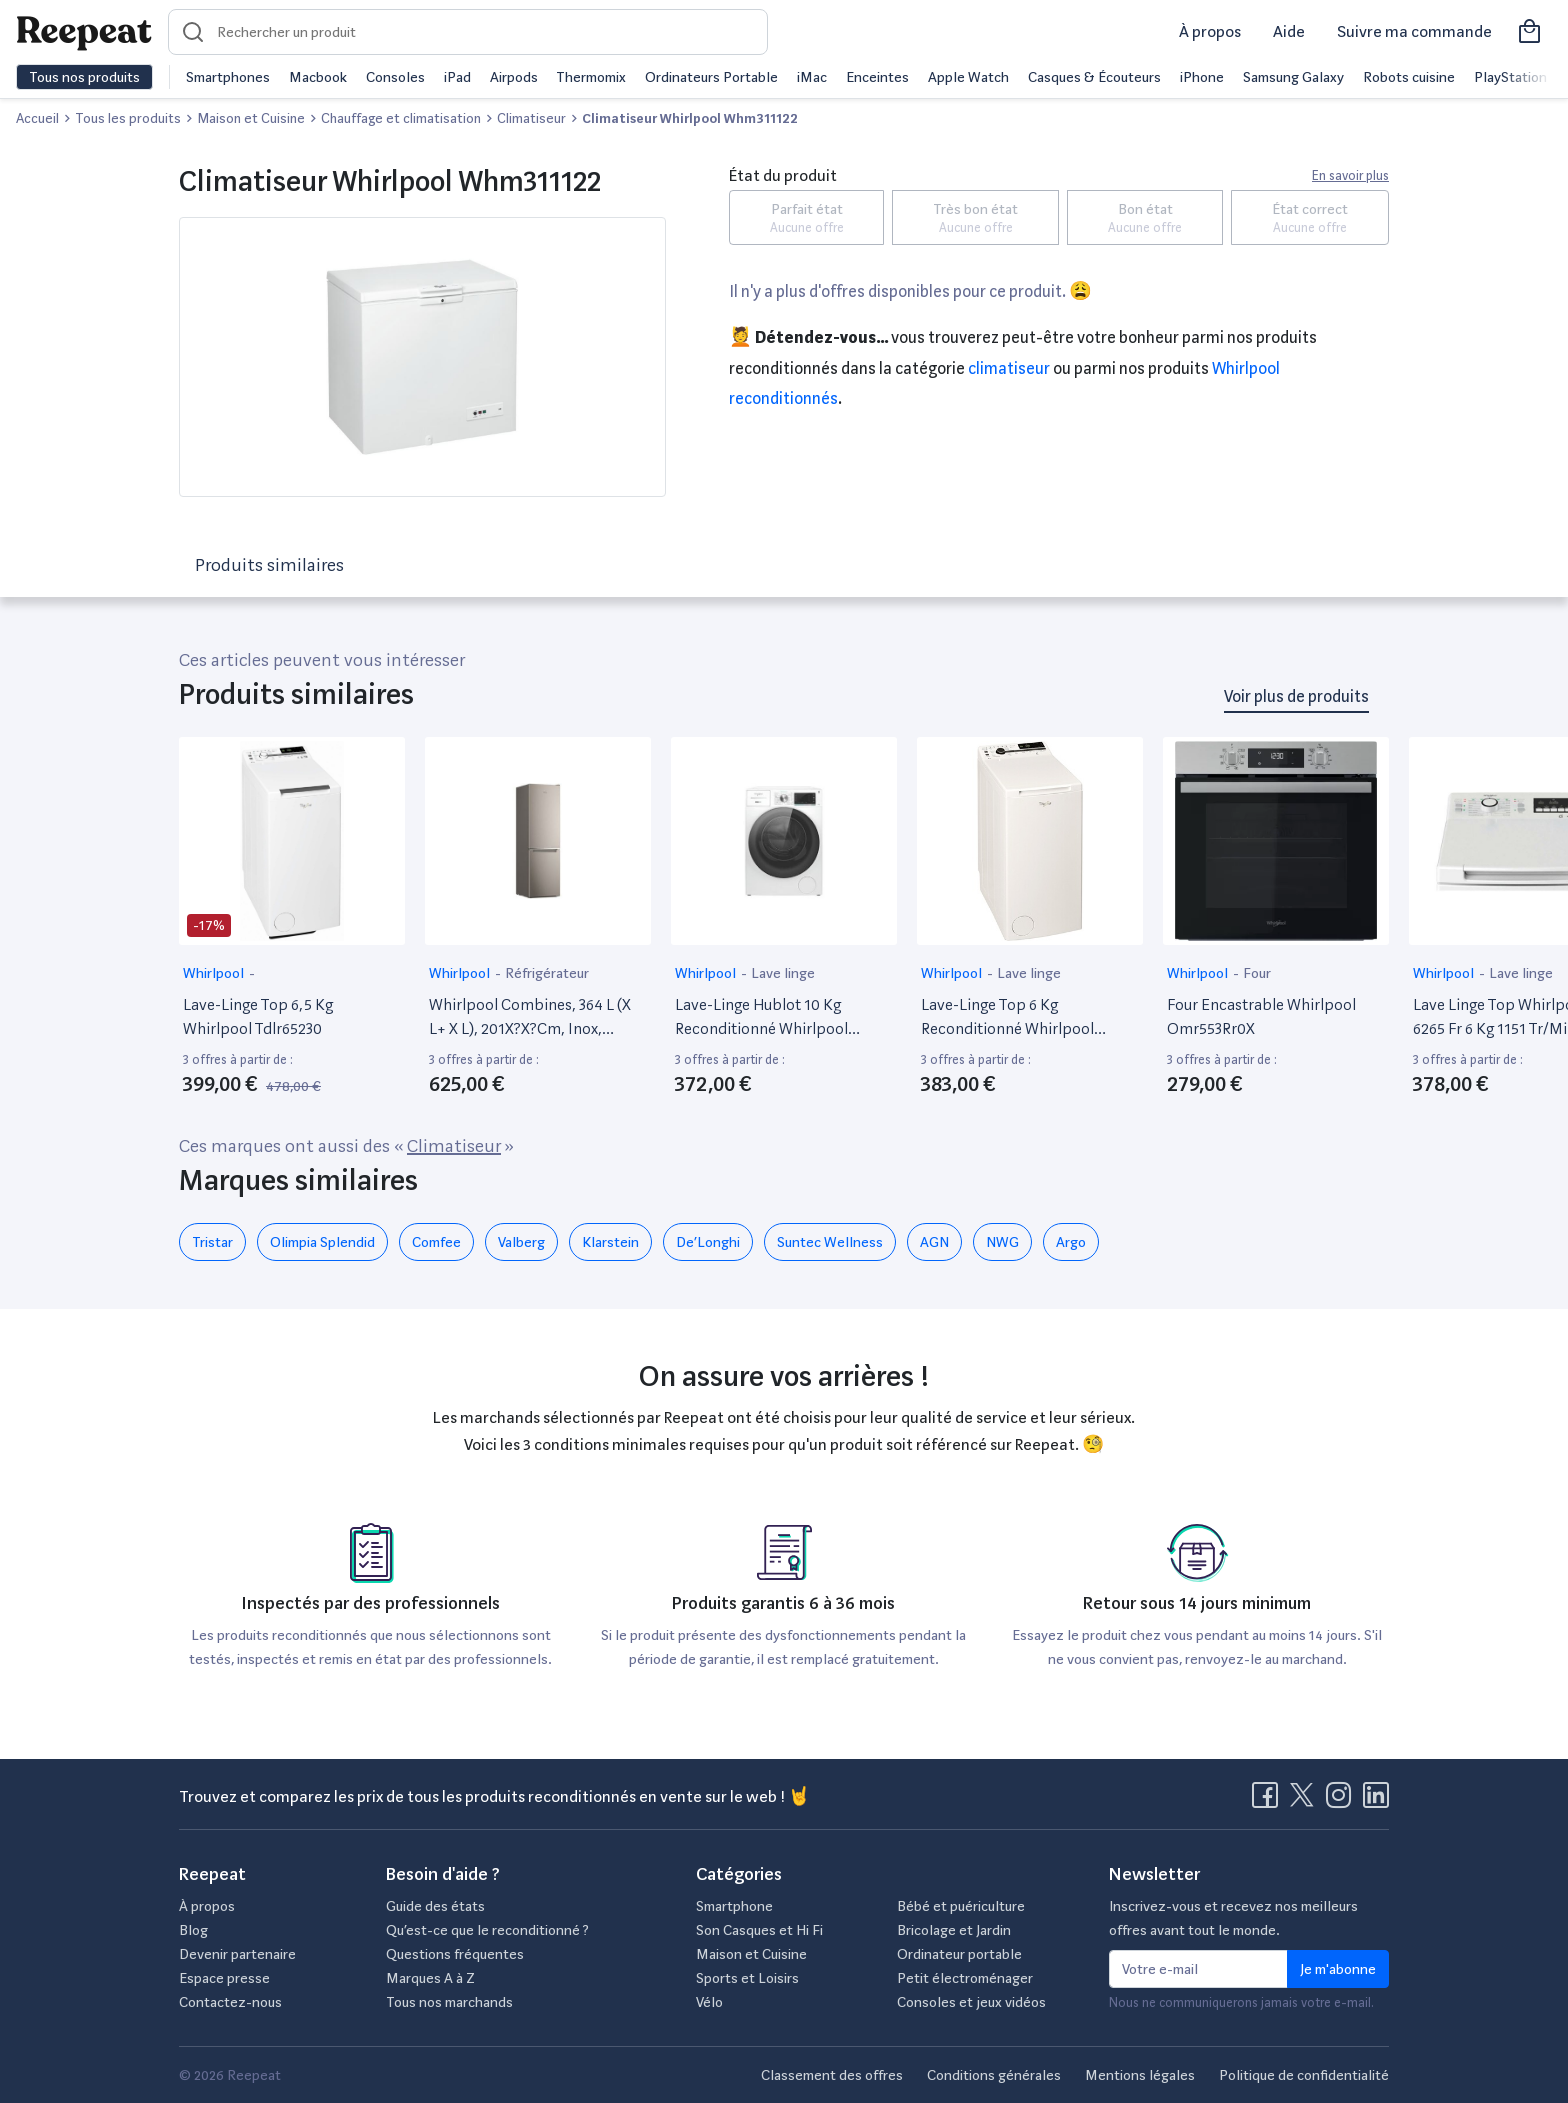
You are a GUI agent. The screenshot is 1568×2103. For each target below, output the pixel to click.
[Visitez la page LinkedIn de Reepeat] (1376, 1801)
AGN (934, 1242)
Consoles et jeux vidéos (971, 2002)
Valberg (521, 1242)
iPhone (1202, 77)
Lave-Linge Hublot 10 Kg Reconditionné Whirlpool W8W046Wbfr (761, 1018)
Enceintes (877, 77)
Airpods (514, 77)
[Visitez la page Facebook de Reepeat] (1269, 1801)
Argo (1071, 1242)
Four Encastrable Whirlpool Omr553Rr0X (1261, 1016)
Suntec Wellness (830, 1242)
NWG (1002, 1242)
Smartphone (734, 1906)
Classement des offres (832, 2075)
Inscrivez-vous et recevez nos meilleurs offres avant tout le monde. (1233, 1918)
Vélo (709, 2002)
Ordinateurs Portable (711, 77)
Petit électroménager (965, 1978)
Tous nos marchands (449, 2002)
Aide (1289, 31)
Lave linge (783, 973)
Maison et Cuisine (751, 1954)
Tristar (212, 1242)
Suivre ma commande (1414, 31)
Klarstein (610, 1242)
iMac (812, 77)
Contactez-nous (230, 2002)
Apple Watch (968, 77)
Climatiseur (1009, 368)
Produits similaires (269, 564)
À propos (1210, 31)
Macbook (318, 77)
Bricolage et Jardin (954, 1930)
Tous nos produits (84, 77)
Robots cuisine (1409, 77)
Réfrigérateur (547, 973)
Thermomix (591, 77)
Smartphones (228, 77)
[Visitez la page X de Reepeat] (1306, 1801)
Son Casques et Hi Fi (759, 1930)
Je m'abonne (1338, 1969)
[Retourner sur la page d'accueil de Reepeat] (84, 32)
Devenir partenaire (237, 1954)
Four (1257, 973)
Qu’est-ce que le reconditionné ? (487, 1930)
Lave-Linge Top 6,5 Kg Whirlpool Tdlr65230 (258, 1016)
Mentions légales (1140, 2075)
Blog (193, 1930)
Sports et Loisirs (747, 1978)
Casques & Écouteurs (1094, 77)
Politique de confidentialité (1304, 2075)
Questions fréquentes (455, 1954)
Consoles (395, 77)
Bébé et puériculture (961, 1906)
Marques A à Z (430, 1978)
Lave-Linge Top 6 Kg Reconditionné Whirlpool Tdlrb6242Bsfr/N (1007, 1018)
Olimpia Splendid (322, 1242)
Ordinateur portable (959, 1954)
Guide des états (435, 1906)
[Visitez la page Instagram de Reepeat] (1343, 1801)
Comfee (436, 1242)
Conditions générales (994, 2075)
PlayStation (1510, 77)
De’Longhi (708, 1242)
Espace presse (224, 1978)
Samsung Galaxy (1293, 77)
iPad (457, 77)
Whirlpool (215, 973)
